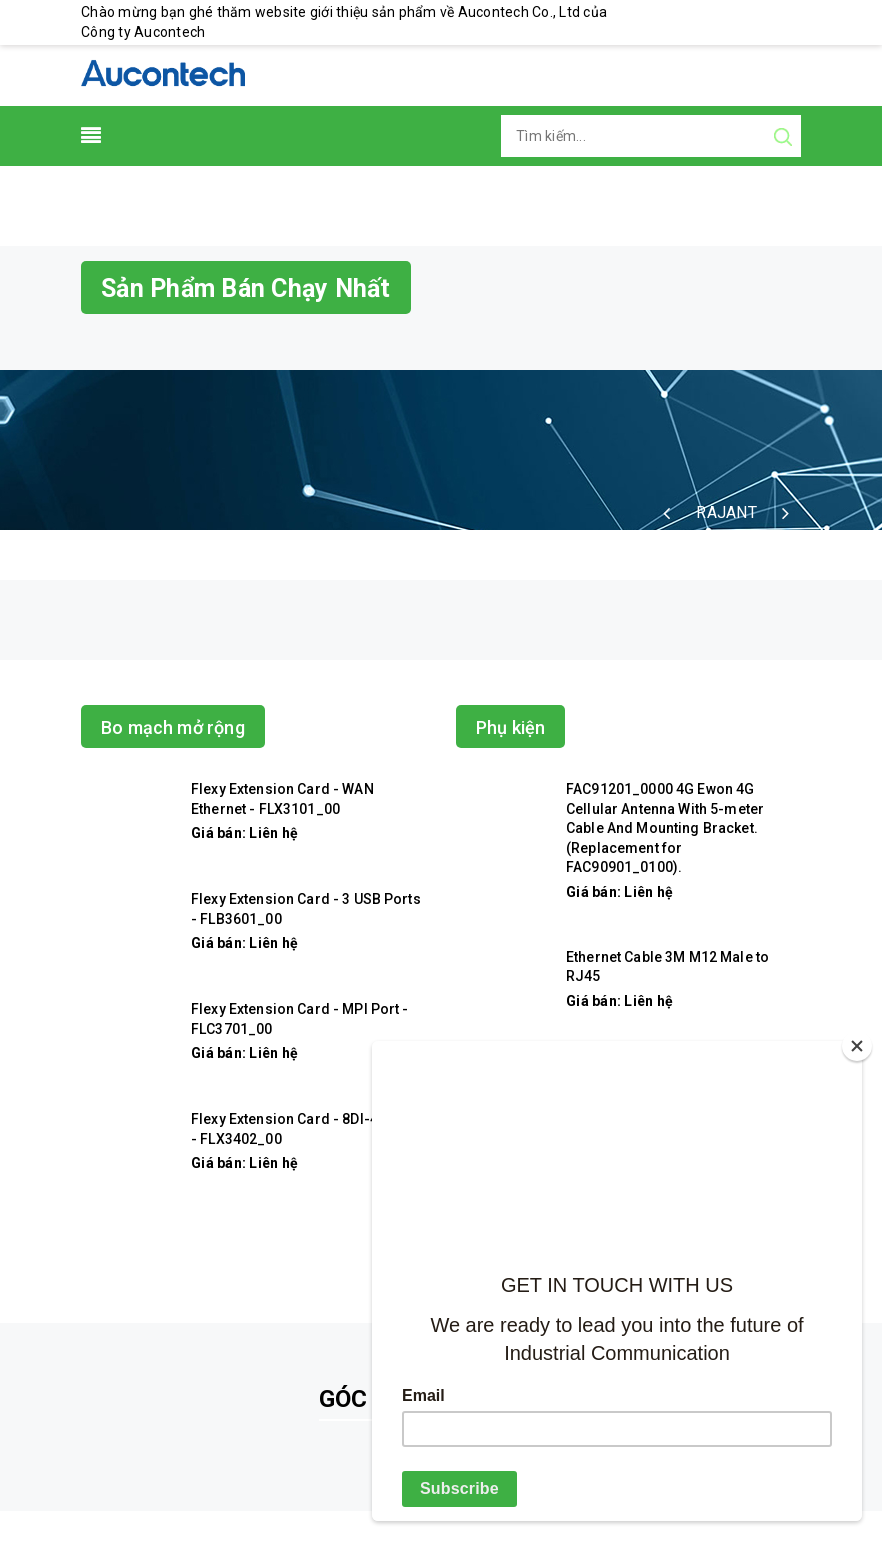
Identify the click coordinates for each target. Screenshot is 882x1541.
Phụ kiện (510, 727)
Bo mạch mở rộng (173, 727)
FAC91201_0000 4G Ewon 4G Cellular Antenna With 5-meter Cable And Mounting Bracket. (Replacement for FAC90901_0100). (665, 828)
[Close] (857, 1046)
